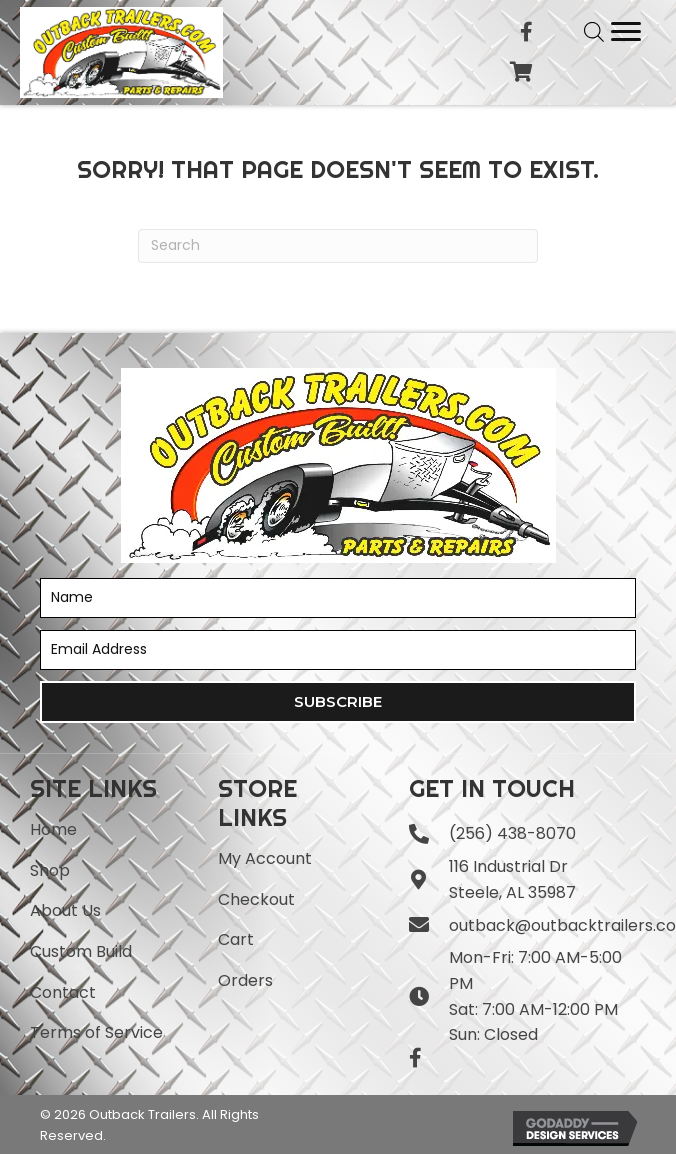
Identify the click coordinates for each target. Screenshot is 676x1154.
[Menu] (626, 32)
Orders (245, 980)
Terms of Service (96, 1032)
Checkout (256, 899)
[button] (338, 702)
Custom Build (81, 951)
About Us (65, 910)
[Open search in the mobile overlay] (594, 32)
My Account (265, 858)
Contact (63, 992)
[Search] (338, 246)
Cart (236, 939)
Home (53, 829)
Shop (50, 870)
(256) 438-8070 (512, 833)
